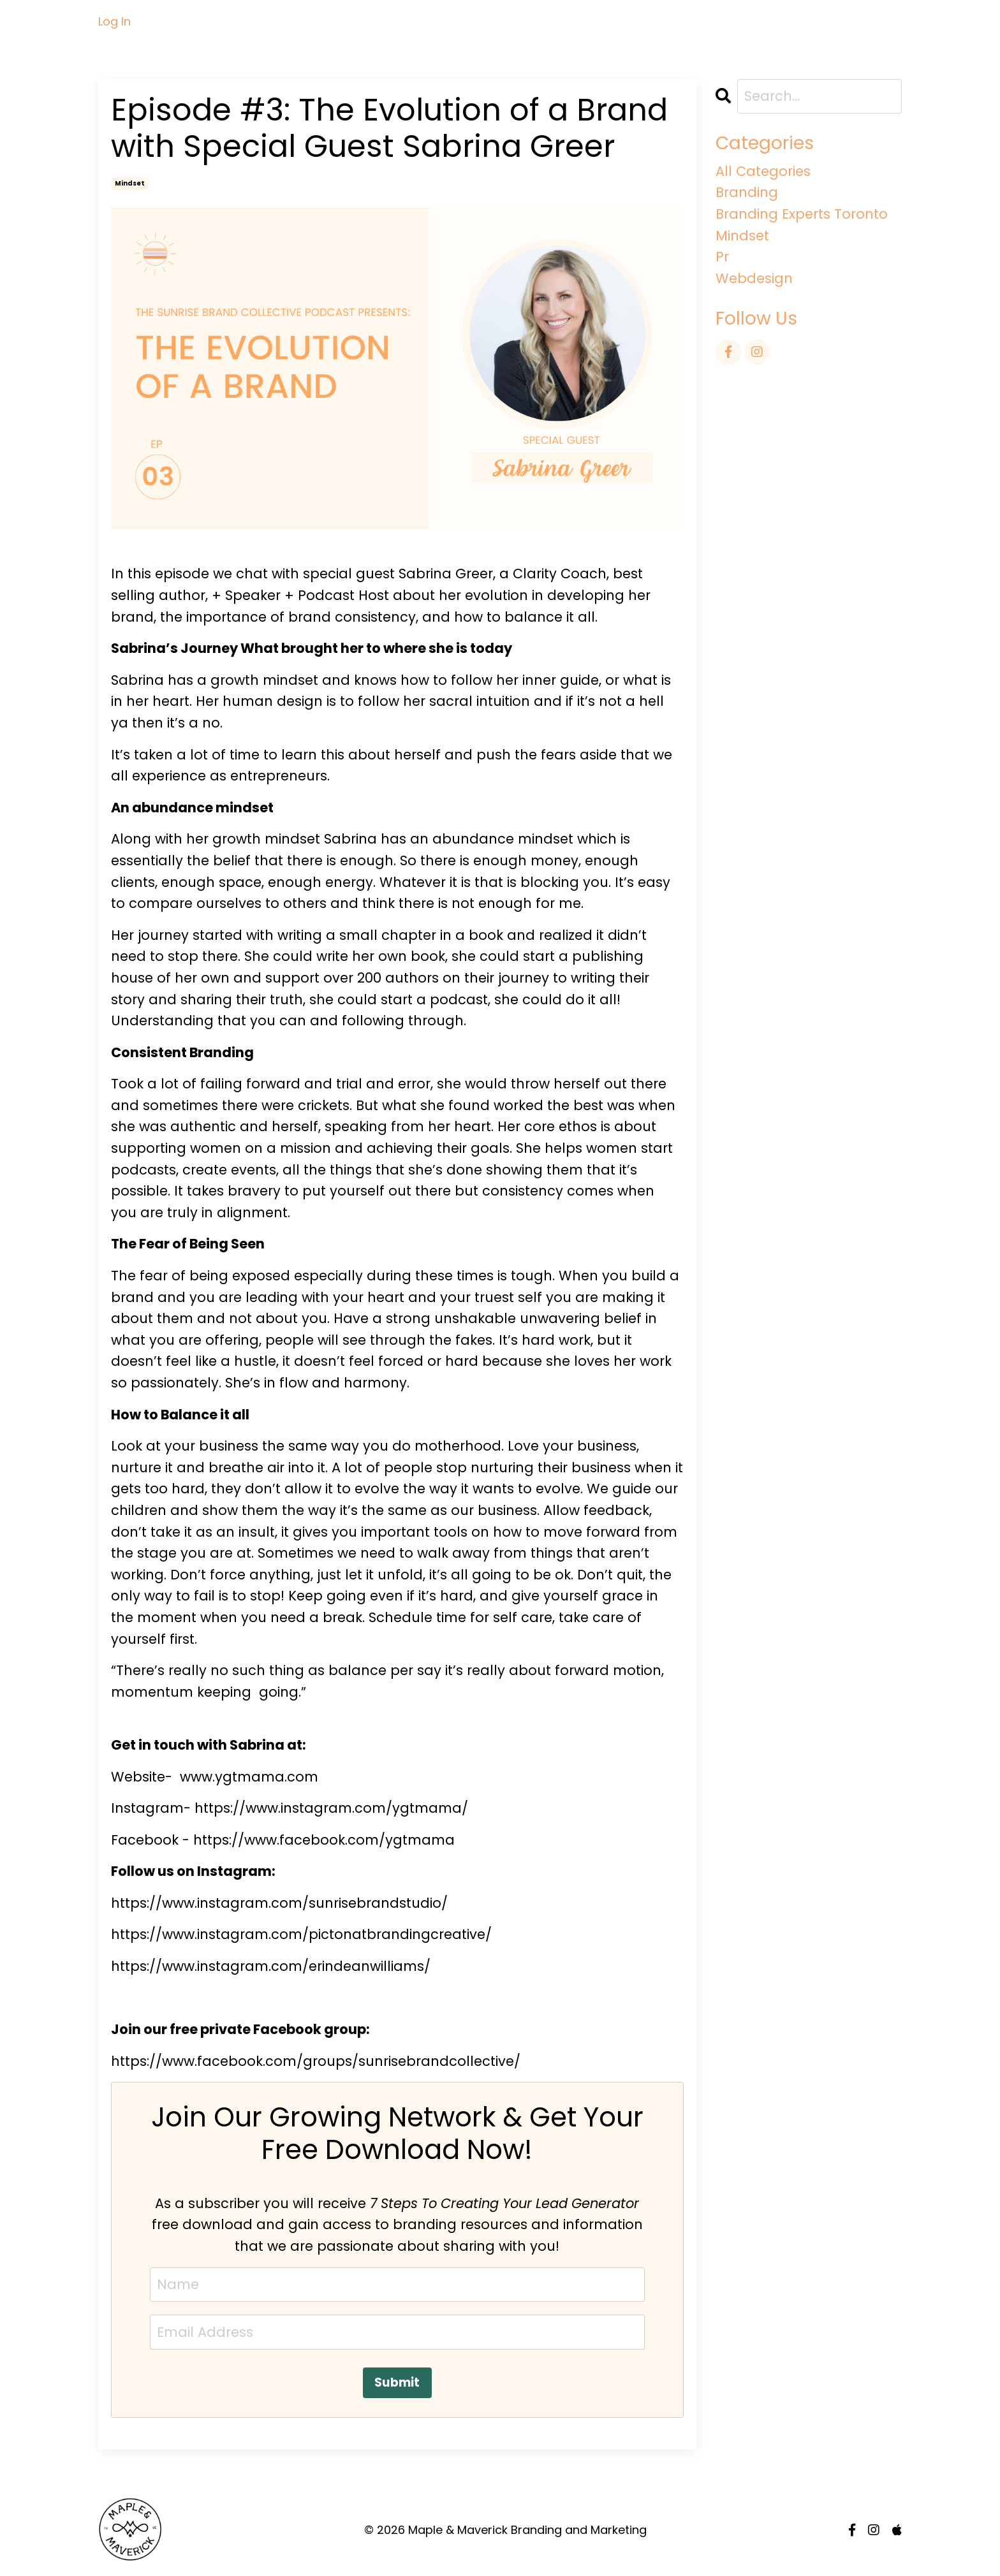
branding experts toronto (802, 214)
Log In (114, 21)
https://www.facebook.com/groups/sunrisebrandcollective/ (315, 2061)
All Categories (763, 171)
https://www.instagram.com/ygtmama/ (331, 1808)
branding (747, 192)
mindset (130, 183)
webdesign (754, 278)
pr (722, 256)
